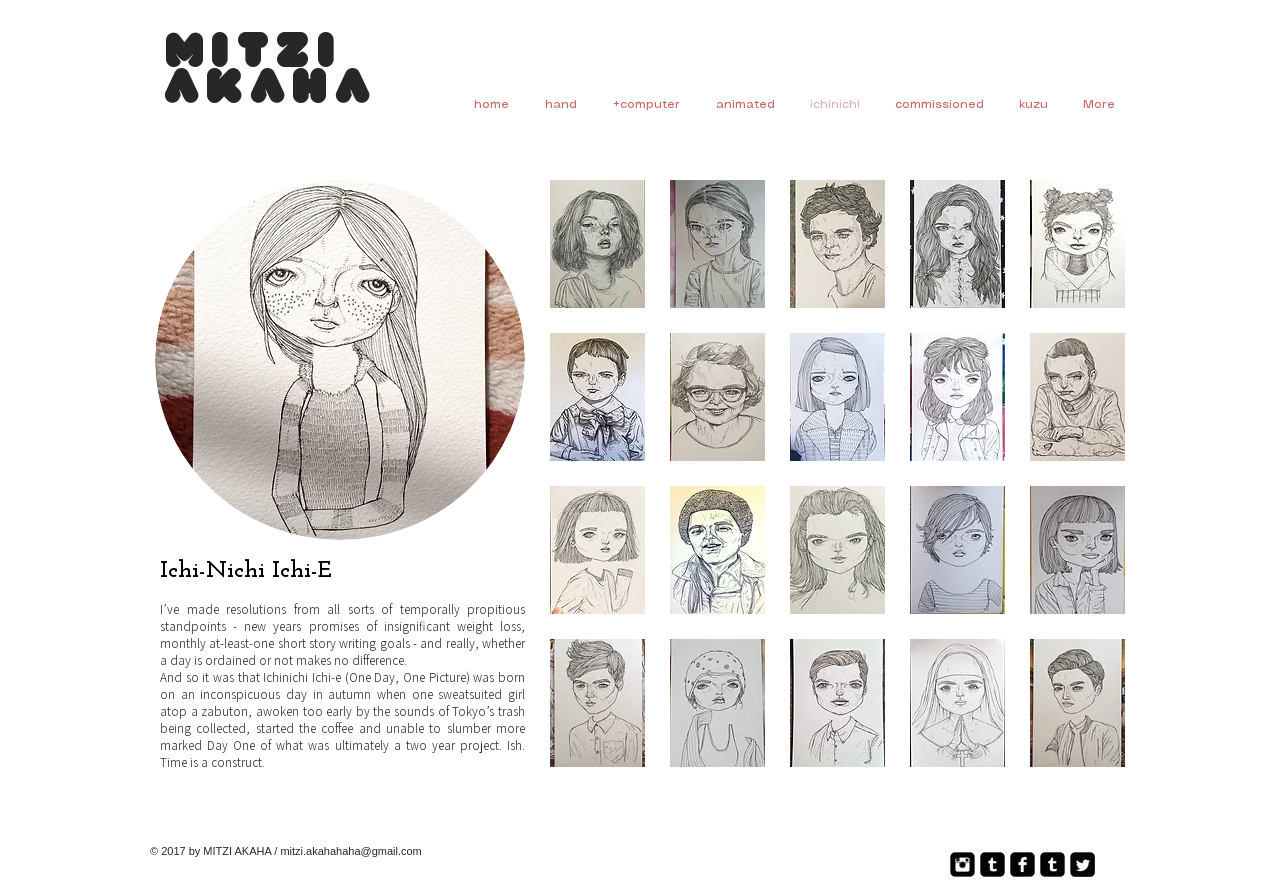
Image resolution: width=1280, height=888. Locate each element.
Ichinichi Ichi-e (302, 677)
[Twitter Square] (1082, 864)
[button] (597, 244)
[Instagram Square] (962, 864)
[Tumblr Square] (992, 864)
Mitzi (254, 55)
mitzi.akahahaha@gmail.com (350, 851)
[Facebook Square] (1022, 864)
